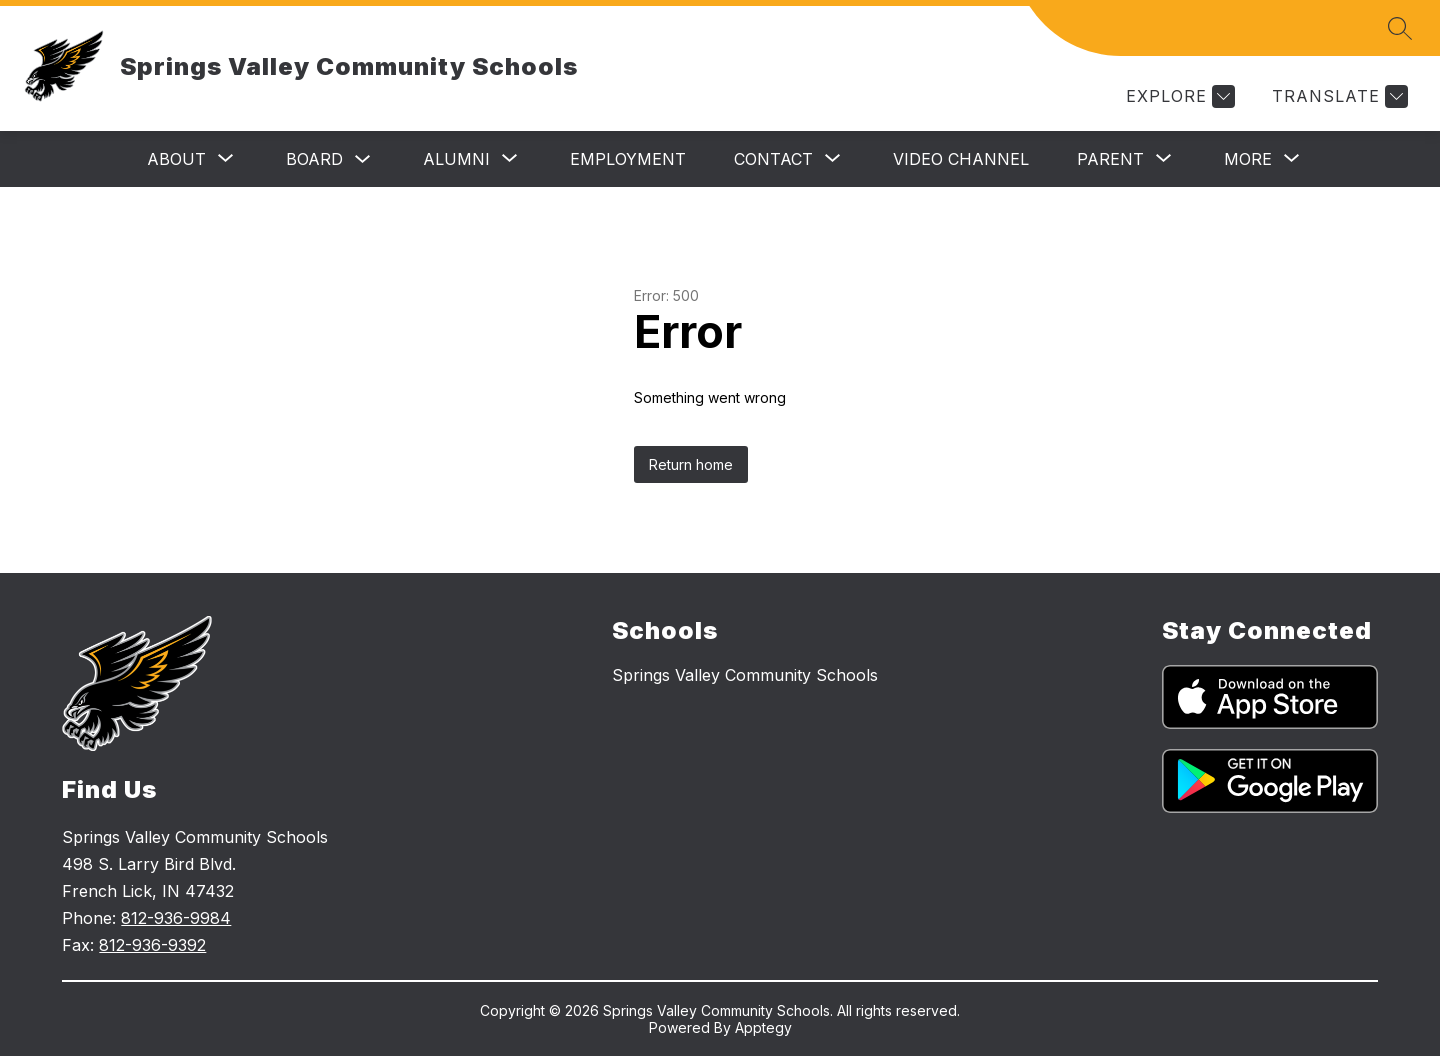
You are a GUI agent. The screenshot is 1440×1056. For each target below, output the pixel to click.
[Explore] (1178, 96)
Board (314, 159)
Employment (628, 159)
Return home (691, 464)
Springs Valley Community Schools (745, 675)
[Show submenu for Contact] (773, 159)
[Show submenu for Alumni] (456, 159)
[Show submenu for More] (1248, 159)
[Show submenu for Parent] (1110, 159)
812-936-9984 (176, 918)
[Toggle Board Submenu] (363, 159)
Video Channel (961, 159)
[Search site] (1400, 28)
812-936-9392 (152, 945)
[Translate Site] (1337, 96)
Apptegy (763, 1027)
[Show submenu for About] (176, 159)
